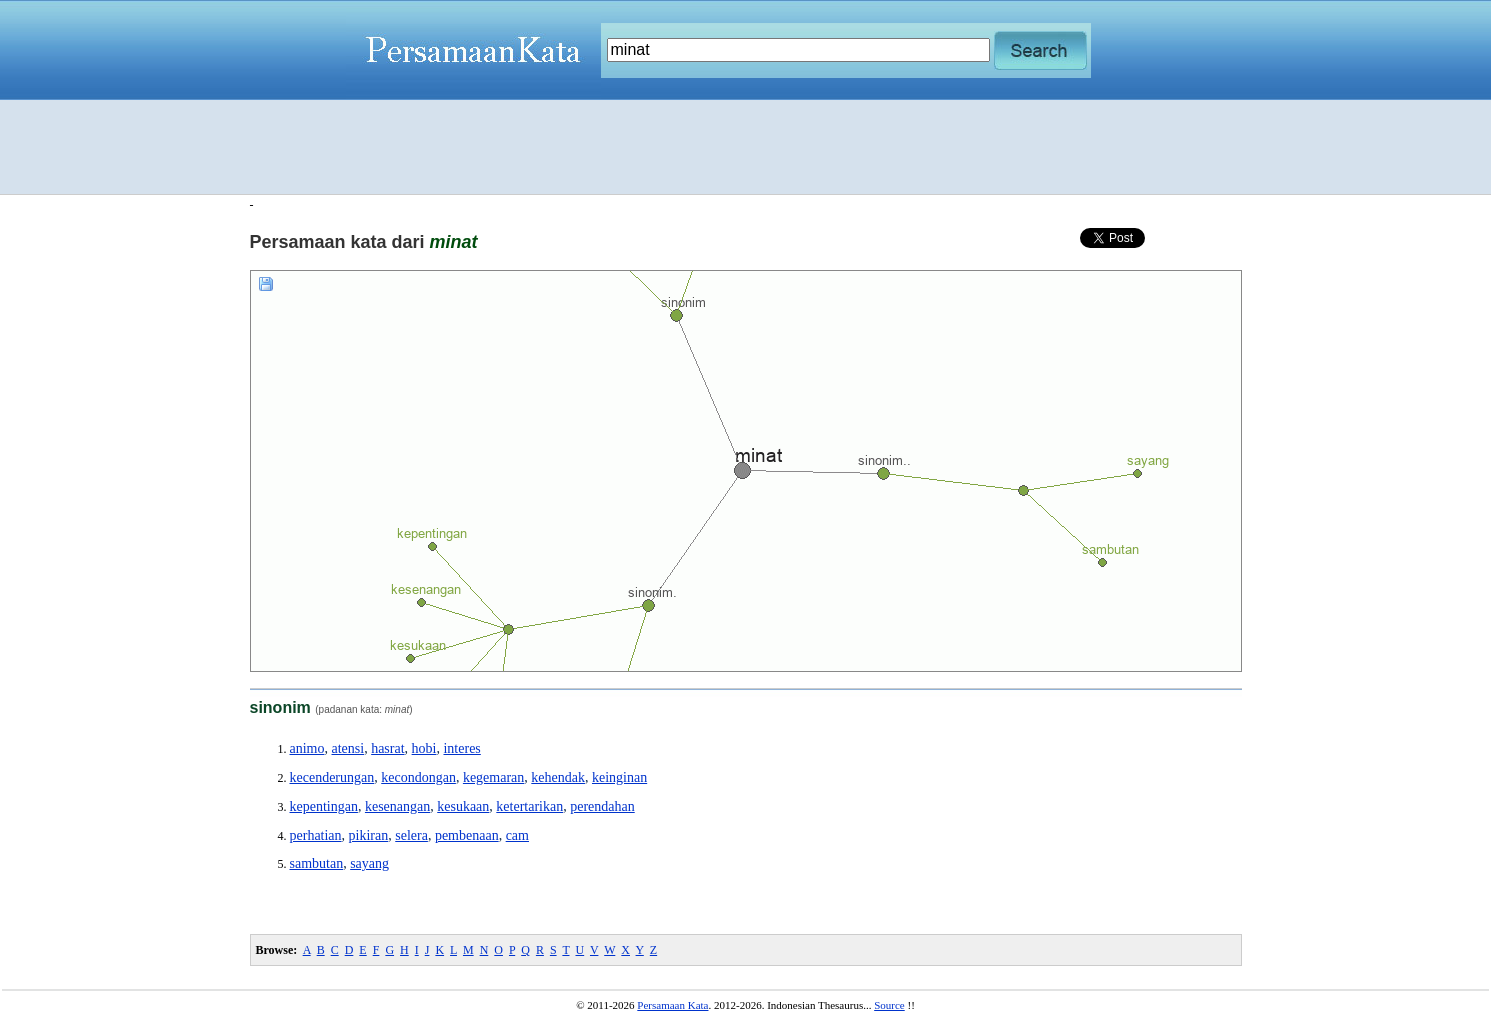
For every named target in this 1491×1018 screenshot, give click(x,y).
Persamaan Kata (672, 1005)
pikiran (369, 835)
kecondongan (418, 777)
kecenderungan (332, 777)
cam (517, 835)
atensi (348, 748)
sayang (369, 863)
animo (307, 748)
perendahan (602, 806)
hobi (424, 748)
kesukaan (463, 806)
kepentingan (324, 806)
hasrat (387, 748)
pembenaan (467, 835)
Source (889, 1005)
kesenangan (397, 806)
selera (411, 835)
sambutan (317, 863)
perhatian (316, 835)
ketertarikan (529, 806)
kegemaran (493, 777)
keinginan (619, 777)
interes (461, 748)
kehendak (558, 777)
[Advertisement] (746, 147)
